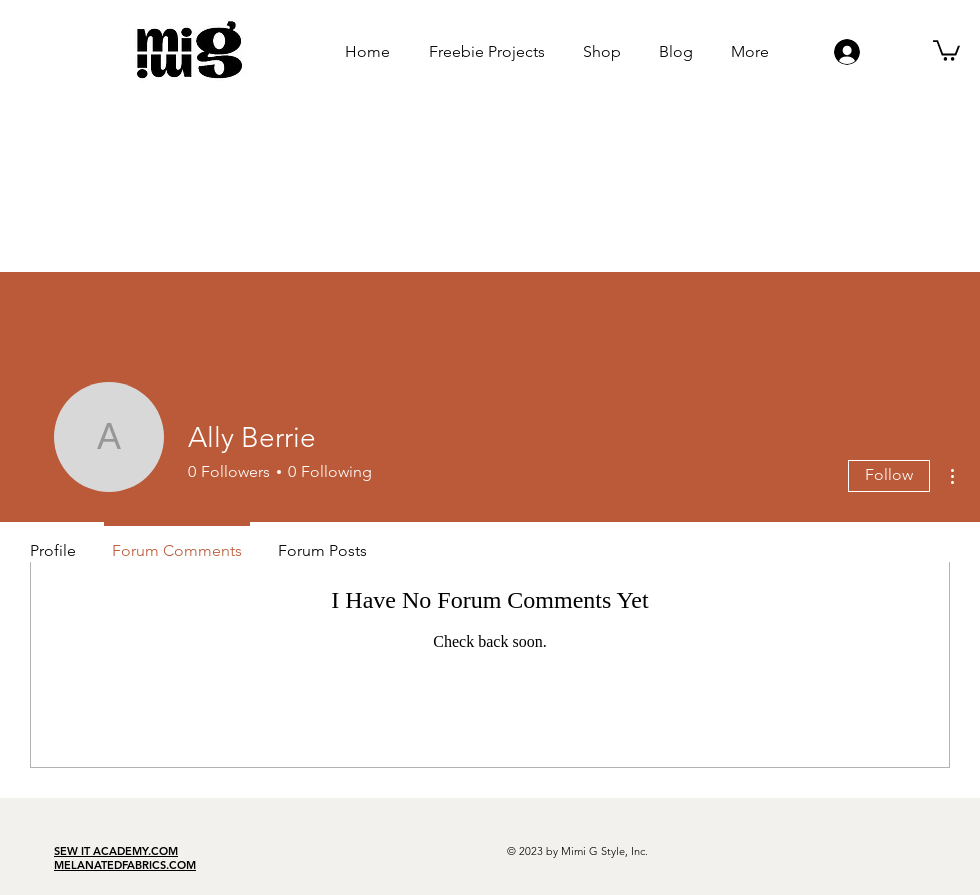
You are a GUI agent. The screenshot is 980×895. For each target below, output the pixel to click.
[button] (946, 49)
